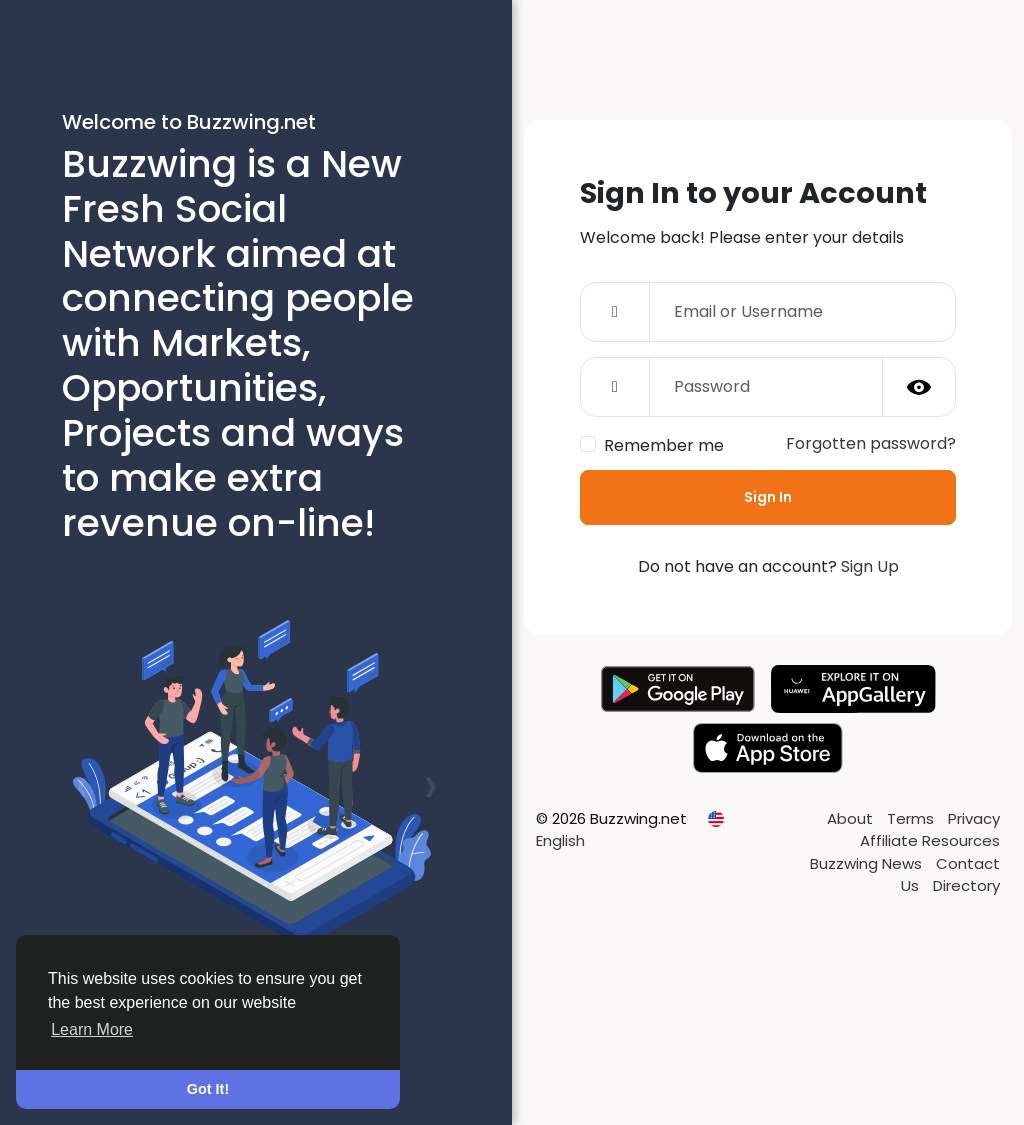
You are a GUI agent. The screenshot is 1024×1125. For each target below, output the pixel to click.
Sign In (768, 497)
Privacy (974, 818)
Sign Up (870, 566)
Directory (966, 885)
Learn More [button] (92, 1029)
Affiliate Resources (930, 840)
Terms (912, 818)
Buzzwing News (868, 863)
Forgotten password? (871, 443)
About (852, 818)
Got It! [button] (208, 1089)
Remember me (664, 445)
